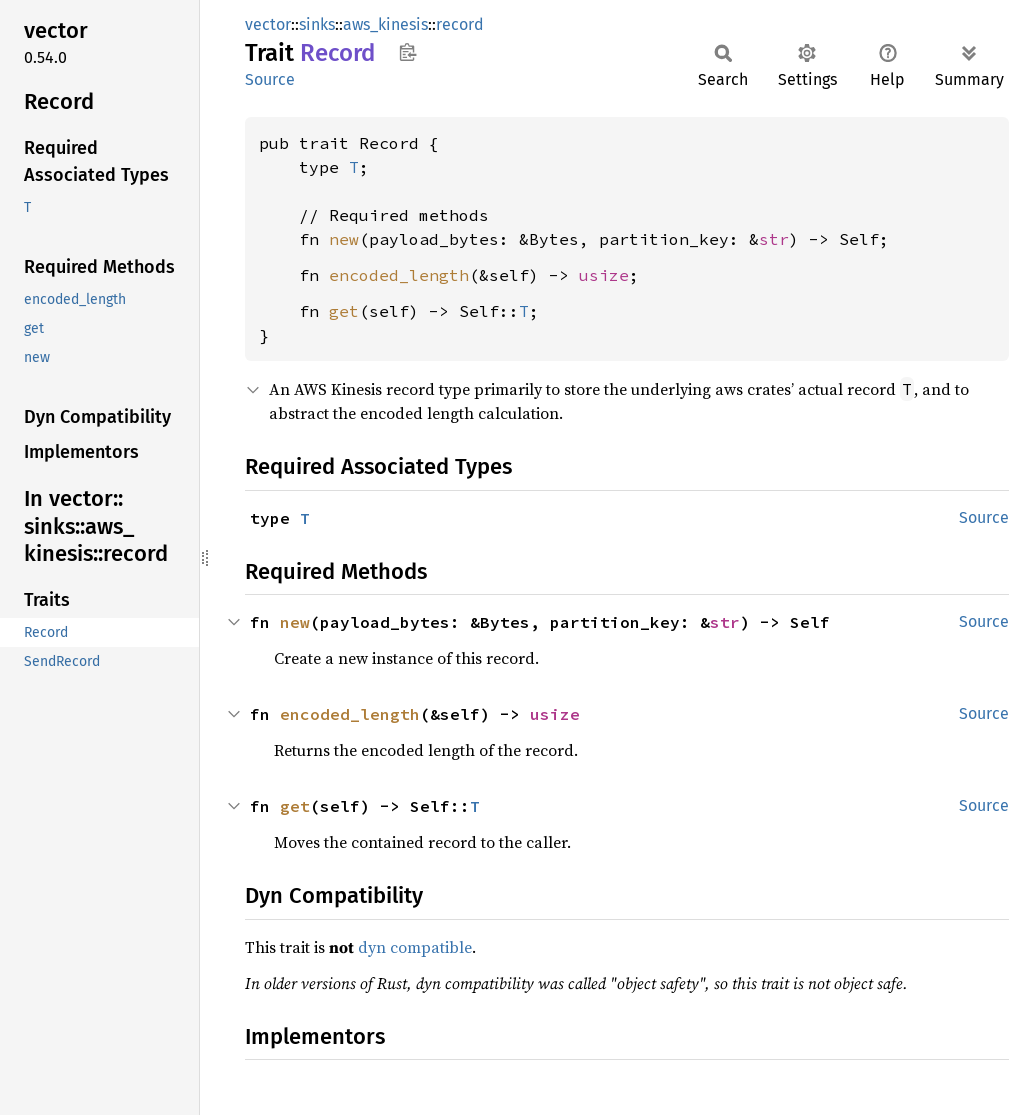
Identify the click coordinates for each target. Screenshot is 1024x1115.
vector (268, 24)
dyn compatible (415, 947)
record (460, 24)
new (344, 239)
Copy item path (407, 52)
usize (604, 275)
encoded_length (399, 275)
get (344, 311)
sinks (317, 24)
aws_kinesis (385, 24)
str (774, 239)
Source (270, 79)
